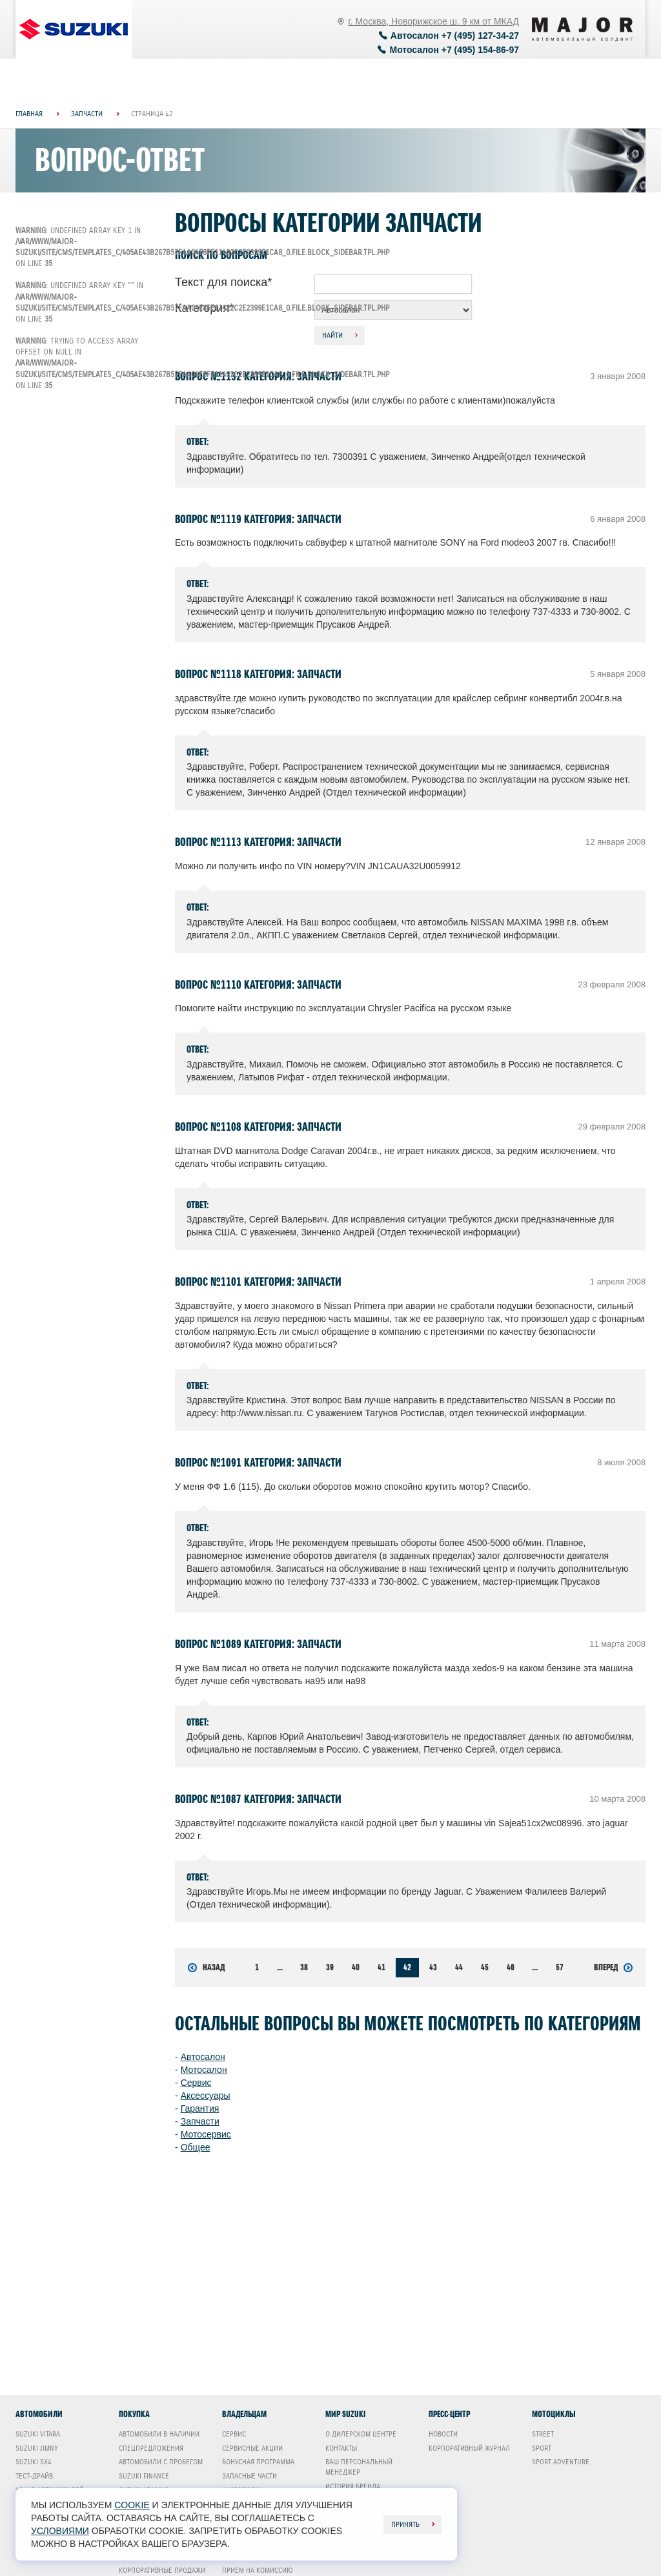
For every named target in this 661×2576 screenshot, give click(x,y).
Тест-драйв (34, 2475)
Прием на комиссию (257, 2570)
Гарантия (200, 2108)
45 (485, 1967)
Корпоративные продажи (162, 2570)
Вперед (613, 1967)
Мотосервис (206, 2134)
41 (381, 1967)
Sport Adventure (560, 2461)
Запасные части (249, 2475)
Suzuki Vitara (37, 2433)
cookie (131, 2505)
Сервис (196, 2082)
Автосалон (203, 2057)
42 (407, 1967)
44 (459, 1967)
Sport (541, 2448)
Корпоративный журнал (469, 2448)
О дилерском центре (360, 2433)
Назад (206, 1967)
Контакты (341, 2448)
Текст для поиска (223, 282)
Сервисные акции (252, 2448)
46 (510, 1967)
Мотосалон (204, 2070)
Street (543, 2433)
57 (560, 1967)
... (280, 1967)
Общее (195, 2147)
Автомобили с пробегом (161, 2461)
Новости (443, 2433)
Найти (332, 335)
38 (304, 1967)
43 (433, 1967)
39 (330, 1967)
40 (356, 1967)
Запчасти (200, 2121)
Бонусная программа (258, 2461)
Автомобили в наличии (159, 2433)
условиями (60, 2531)
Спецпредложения (151, 2448)
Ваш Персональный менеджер (358, 2467)
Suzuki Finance (144, 2475)
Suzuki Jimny (36, 2448)
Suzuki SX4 (33, 2461)
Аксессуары (205, 2095)
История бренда (352, 2486)
